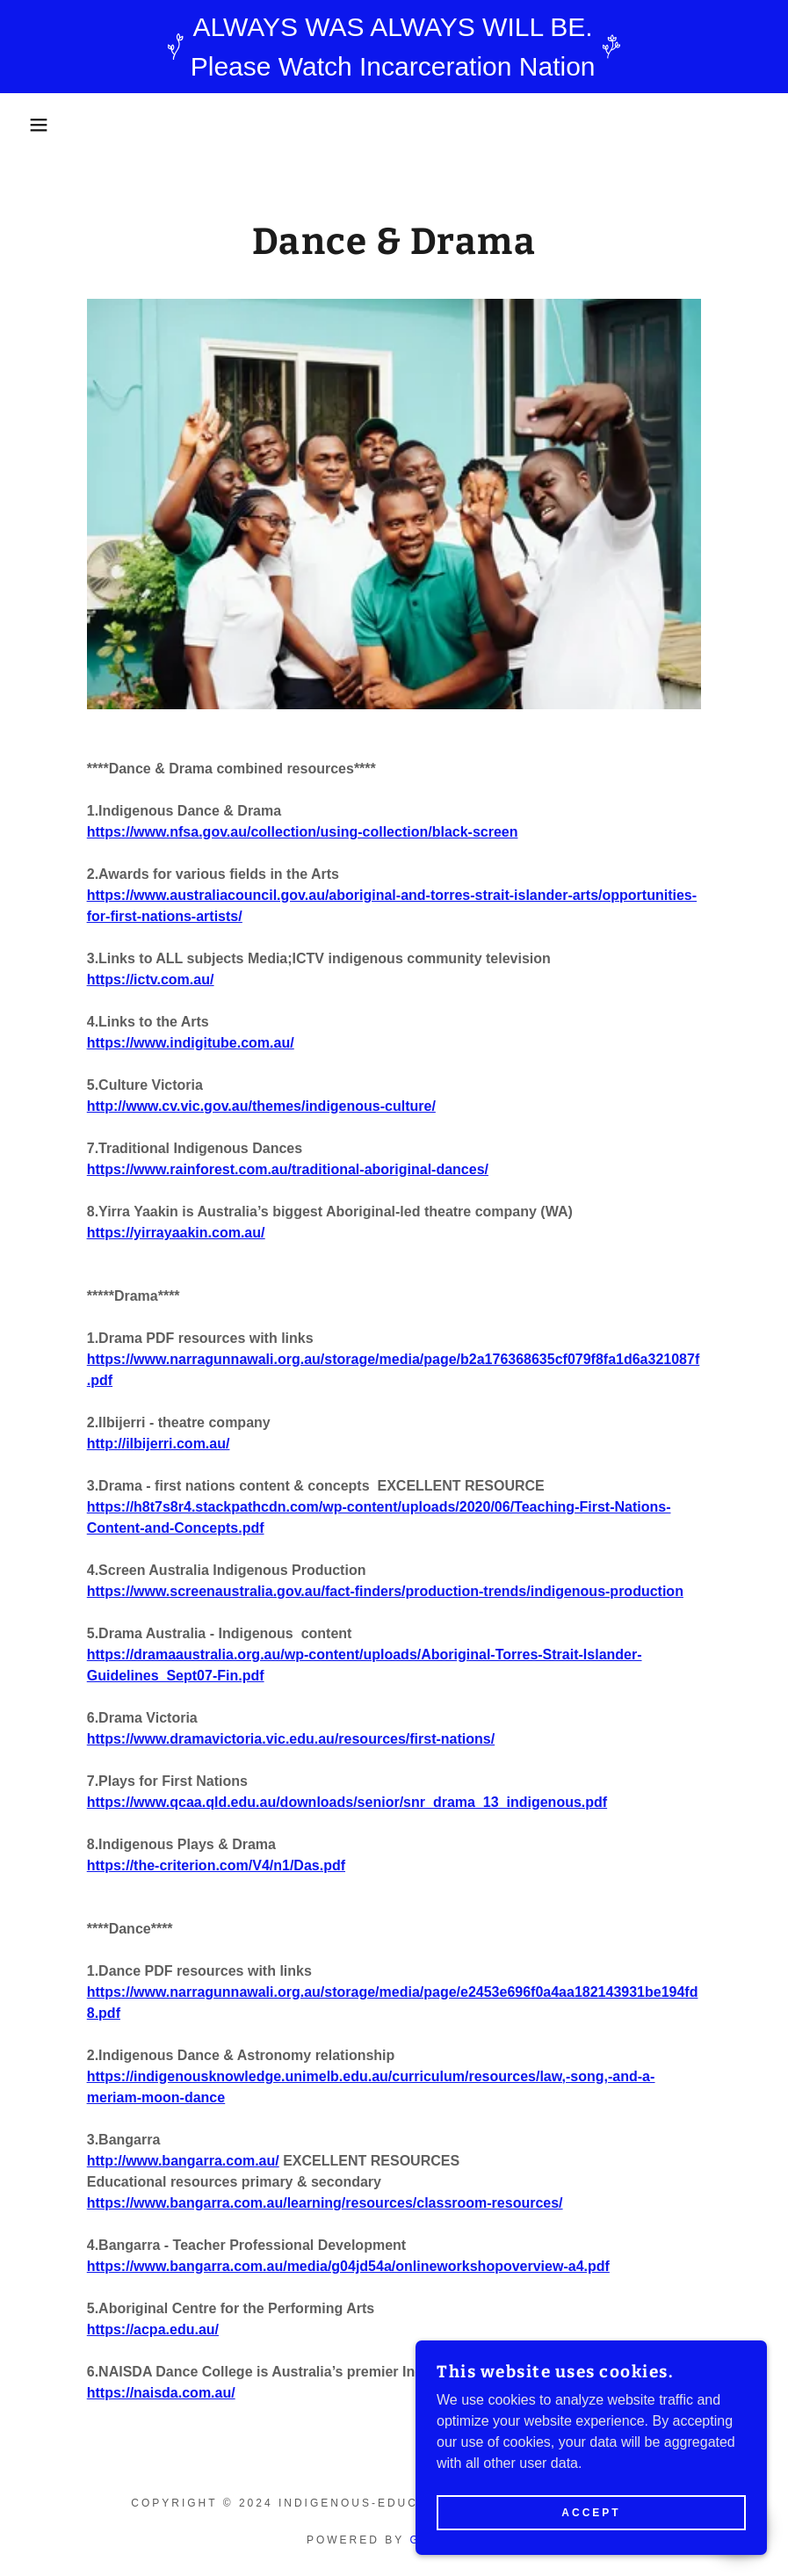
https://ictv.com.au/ (150, 979)
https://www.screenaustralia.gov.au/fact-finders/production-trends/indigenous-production (385, 1591)
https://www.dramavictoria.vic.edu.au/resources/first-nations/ (291, 1738)
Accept (590, 2513)
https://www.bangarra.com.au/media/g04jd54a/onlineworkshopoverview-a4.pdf (348, 2266)
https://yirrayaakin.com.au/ (176, 1232)
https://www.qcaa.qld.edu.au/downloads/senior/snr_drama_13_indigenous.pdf (347, 1802)
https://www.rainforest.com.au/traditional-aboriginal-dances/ (287, 1169)
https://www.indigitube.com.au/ (190, 1042)
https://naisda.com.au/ (161, 2392)
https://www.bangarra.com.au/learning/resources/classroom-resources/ (325, 2202)
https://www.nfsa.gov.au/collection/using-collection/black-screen (302, 831)
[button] (39, 124)
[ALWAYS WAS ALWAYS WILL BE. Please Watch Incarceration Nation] (394, 46)
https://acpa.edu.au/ (153, 2329)
